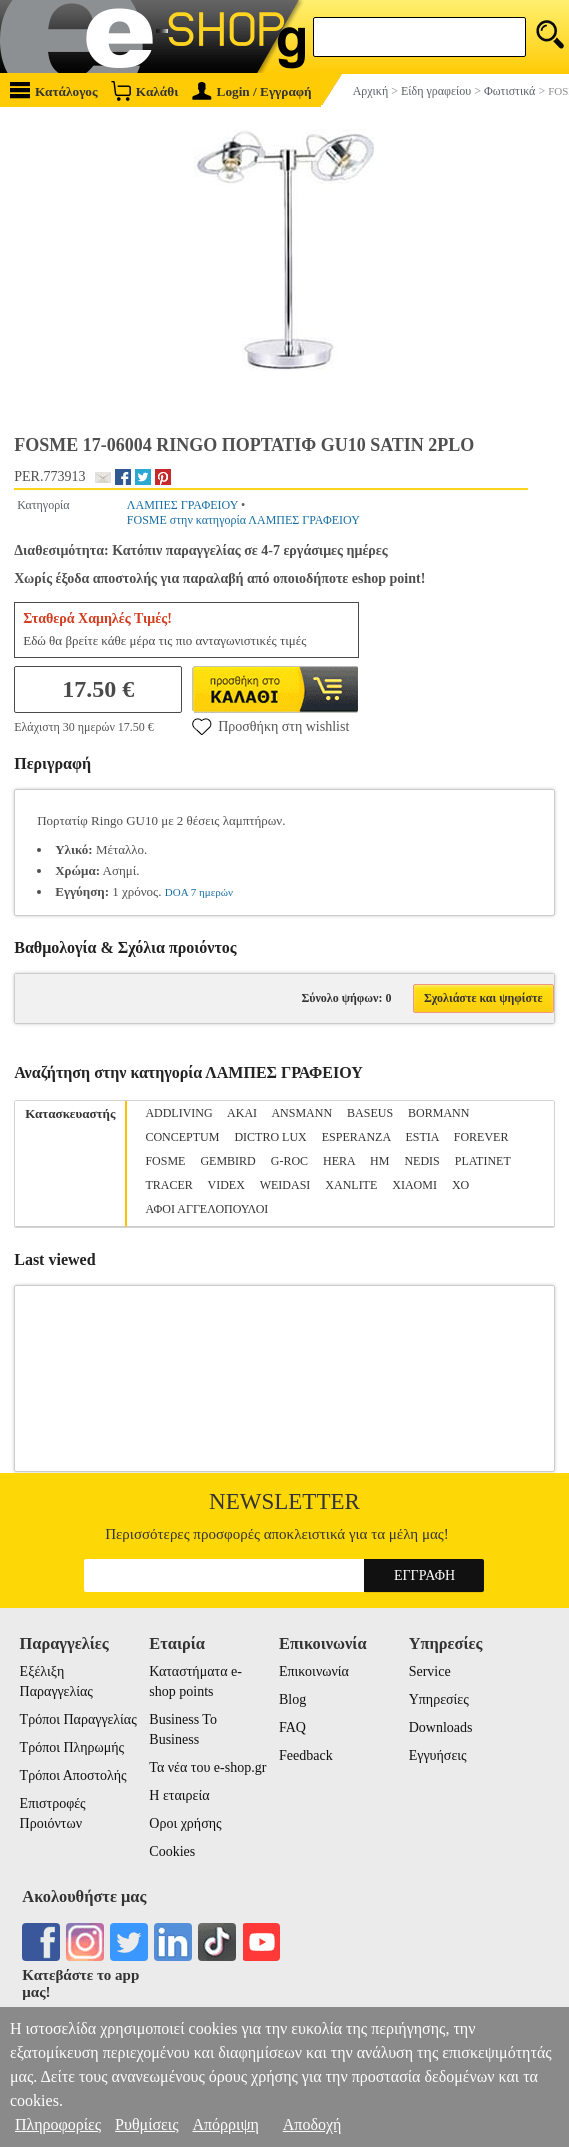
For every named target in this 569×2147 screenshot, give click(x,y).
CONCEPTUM (182, 1137)
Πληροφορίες (58, 2124)
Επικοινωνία (314, 1671)
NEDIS (421, 1161)
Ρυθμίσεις (146, 2124)
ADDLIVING (178, 1113)
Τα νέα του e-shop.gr (207, 1767)
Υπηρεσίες (439, 1699)
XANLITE (351, 1185)
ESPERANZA (356, 1137)
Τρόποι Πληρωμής (72, 1747)
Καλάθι (144, 90)
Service (430, 1671)
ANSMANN (301, 1113)
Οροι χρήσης (185, 1823)
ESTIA (421, 1137)
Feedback (306, 1755)
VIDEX (226, 1185)
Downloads (441, 1727)
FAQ (292, 1727)
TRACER (168, 1185)
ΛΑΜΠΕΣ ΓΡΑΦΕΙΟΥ (182, 505)
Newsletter (284, 1501)
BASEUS (370, 1113)
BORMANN (438, 1113)
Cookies (172, 1851)
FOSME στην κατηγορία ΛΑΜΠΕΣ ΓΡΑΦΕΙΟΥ (243, 520)
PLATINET (483, 1161)
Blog (292, 1699)
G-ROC (289, 1161)
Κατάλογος (54, 90)
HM (379, 1161)
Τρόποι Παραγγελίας (78, 1719)
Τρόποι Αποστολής (73, 1775)
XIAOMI (414, 1185)
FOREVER (481, 1137)
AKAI (242, 1113)
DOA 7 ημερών (199, 892)
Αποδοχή (312, 2124)
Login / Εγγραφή (252, 91)
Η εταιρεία (179, 1795)
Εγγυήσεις (438, 1755)
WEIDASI (285, 1185)
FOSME (165, 1161)
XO (460, 1185)
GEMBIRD (227, 1161)
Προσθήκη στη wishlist (270, 726)
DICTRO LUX (270, 1137)
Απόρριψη (225, 2124)
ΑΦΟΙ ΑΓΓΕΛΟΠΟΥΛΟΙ (206, 1209)
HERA (339, 1161)
